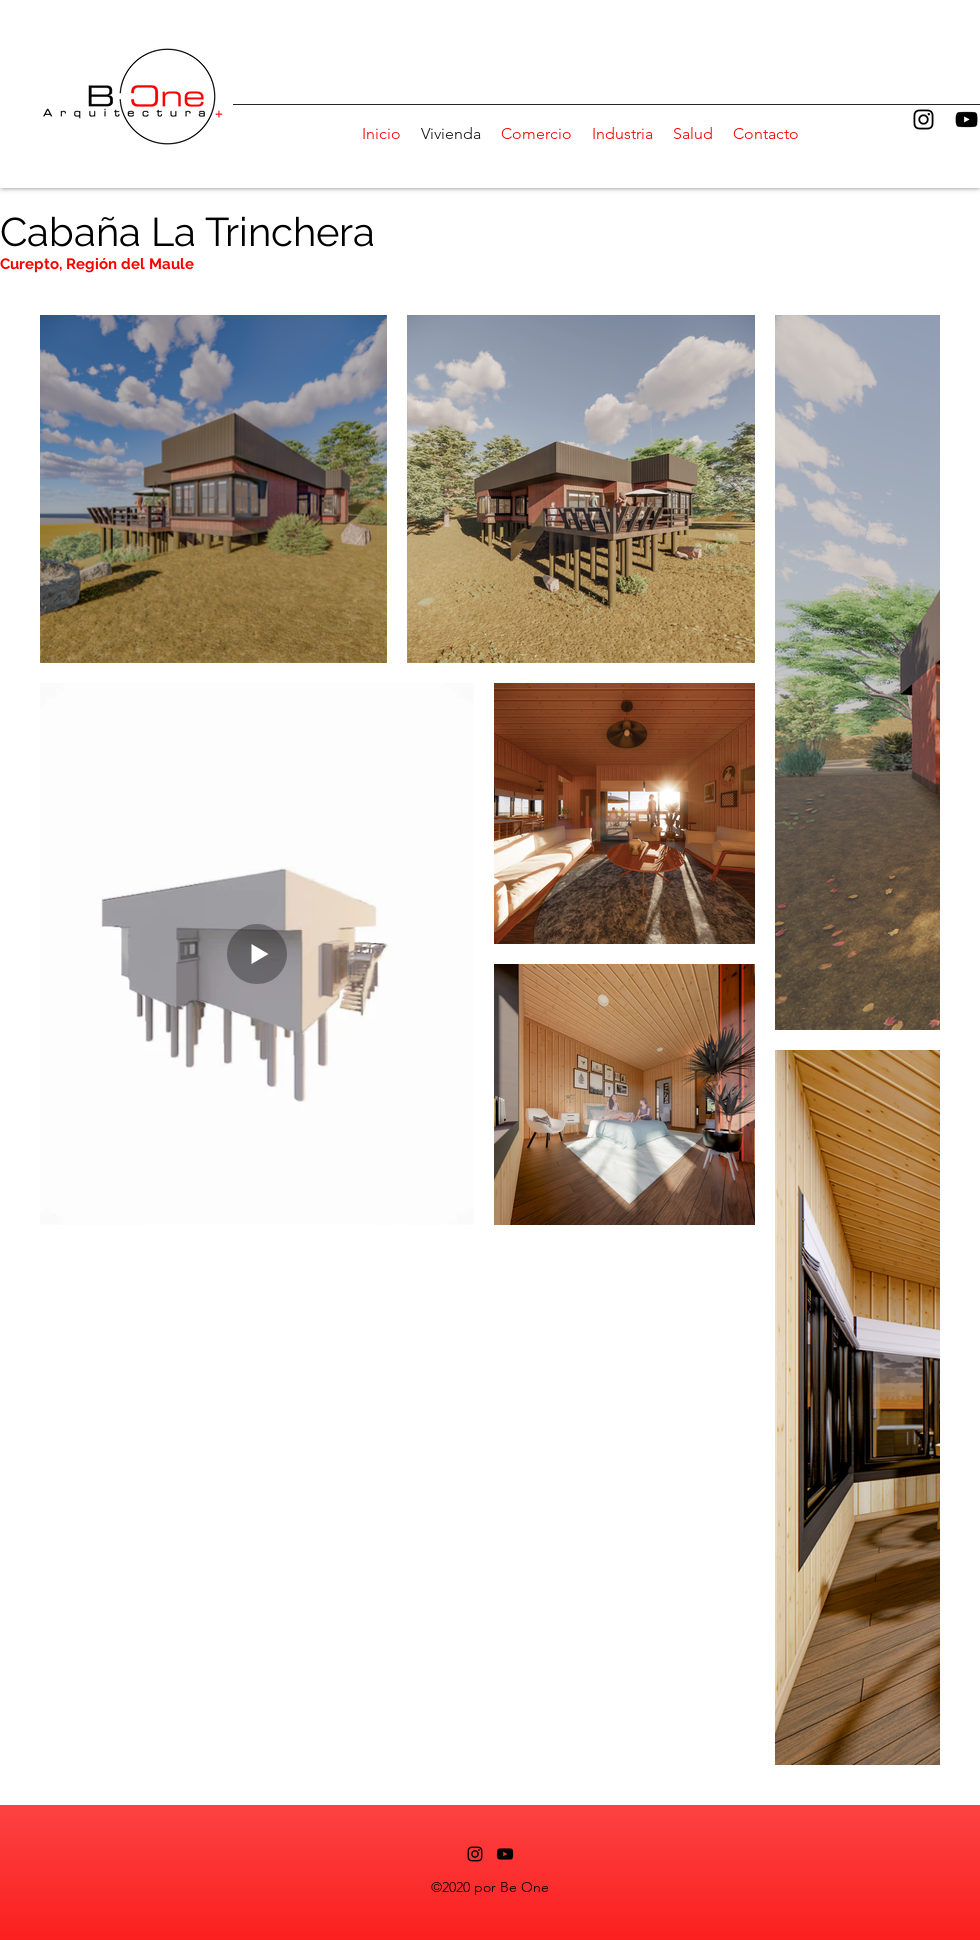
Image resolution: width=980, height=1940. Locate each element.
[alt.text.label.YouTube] (966, 119)
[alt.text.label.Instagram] (923, 119)
